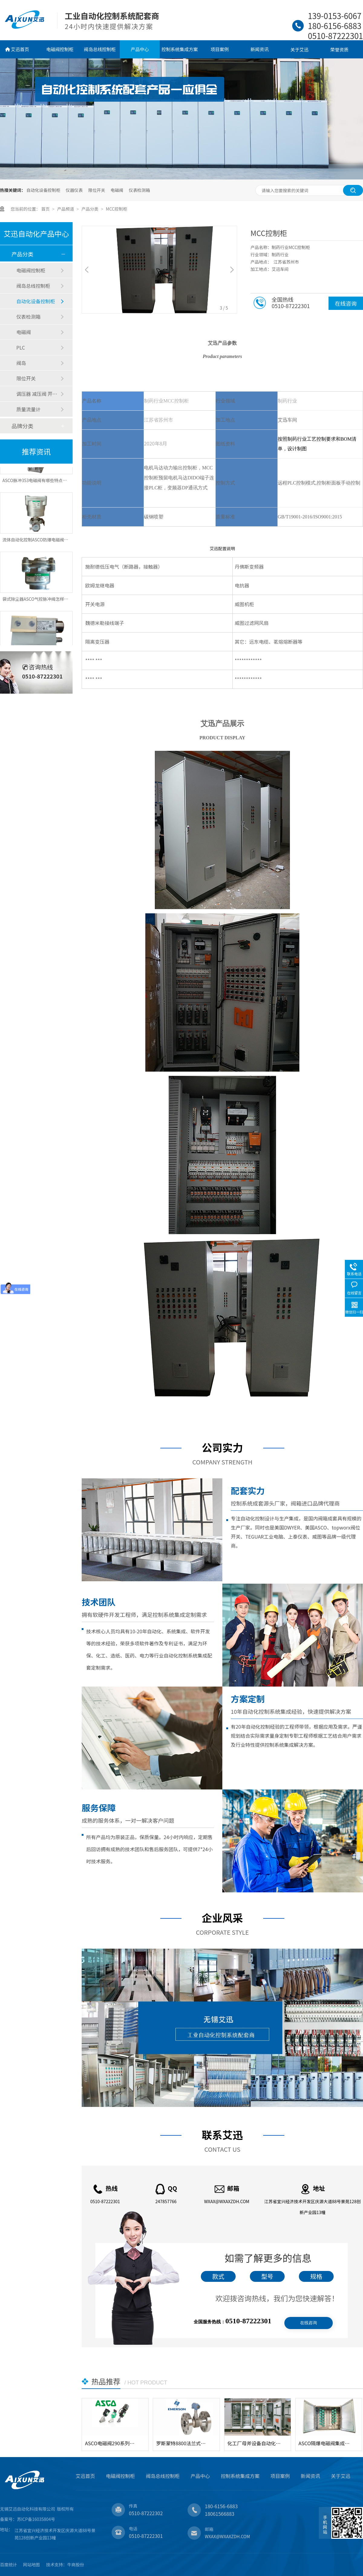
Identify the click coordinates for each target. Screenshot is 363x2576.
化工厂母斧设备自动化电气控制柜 (254, 2443)
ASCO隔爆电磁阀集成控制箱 (326, 2443)
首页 (46, 209)
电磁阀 (117, 190)
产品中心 (140, 49)
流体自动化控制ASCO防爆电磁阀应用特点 (41, 542)
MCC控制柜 (116, 209)
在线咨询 (346, 303)
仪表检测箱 (139, 190)
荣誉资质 (339, 49)
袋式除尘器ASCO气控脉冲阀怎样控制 (37, 601)
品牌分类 (22, 426)
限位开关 (96, 190)
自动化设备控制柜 (43, 190)
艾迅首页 (20, 49)
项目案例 (220, 49)
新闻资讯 (259, 49)
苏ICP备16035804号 (36, 2519)
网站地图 (31, 2564)
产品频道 (66, 209)
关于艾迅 (299, 49)
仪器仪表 (74, 190)
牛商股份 (75, 2564)
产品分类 (90, 209)
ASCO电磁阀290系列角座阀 (112, 2443)
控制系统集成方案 (180, 49)
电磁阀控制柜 (60, 49)
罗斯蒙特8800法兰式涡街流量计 (183, 2443)
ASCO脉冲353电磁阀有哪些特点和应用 (38, 483)
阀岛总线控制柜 (100, 49)
